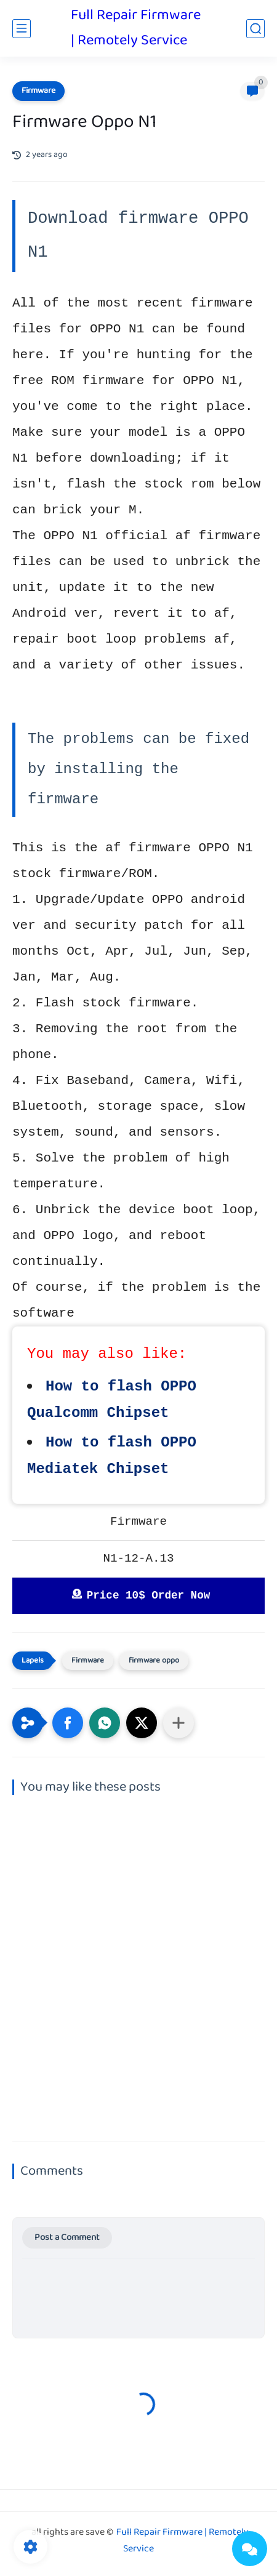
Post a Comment (67, 2237)
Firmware (38, 91)
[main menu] (21, 28)
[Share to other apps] (178, 1722)
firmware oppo (154, 1660)
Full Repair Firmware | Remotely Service (136, 28)
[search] (255, 28)
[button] (67, 1722)
